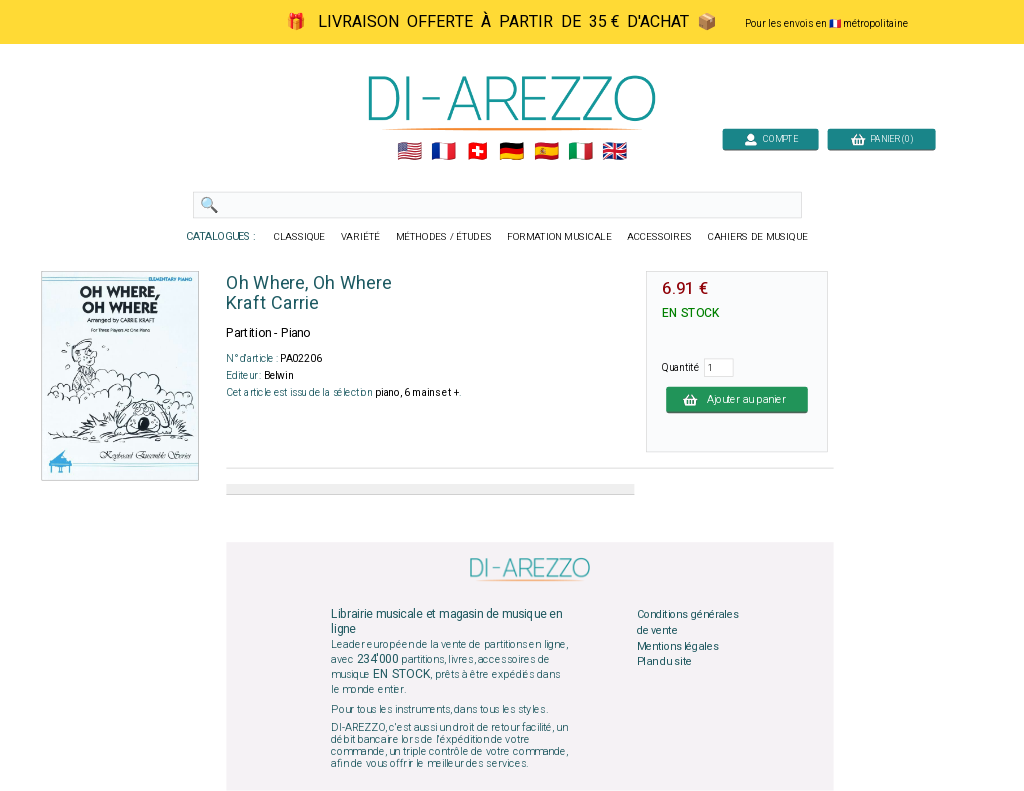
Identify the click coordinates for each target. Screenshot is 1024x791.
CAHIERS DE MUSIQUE (758, 237)
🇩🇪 (511, 152)
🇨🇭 (477, 152)
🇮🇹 (580, 152)
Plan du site (665, 662)
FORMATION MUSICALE (559, 237)
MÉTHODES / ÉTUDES (444, 237)
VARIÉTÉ (360, 237)
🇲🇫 (443, 152)
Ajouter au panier (737, 399)
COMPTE (771, 138)
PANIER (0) (882, 138)
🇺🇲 (409, 152)
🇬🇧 (614, 152)
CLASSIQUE (300, 237)
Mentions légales (678, 646)
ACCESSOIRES (659, 237)
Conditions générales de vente (688, 623)
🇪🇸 (546, 152)
